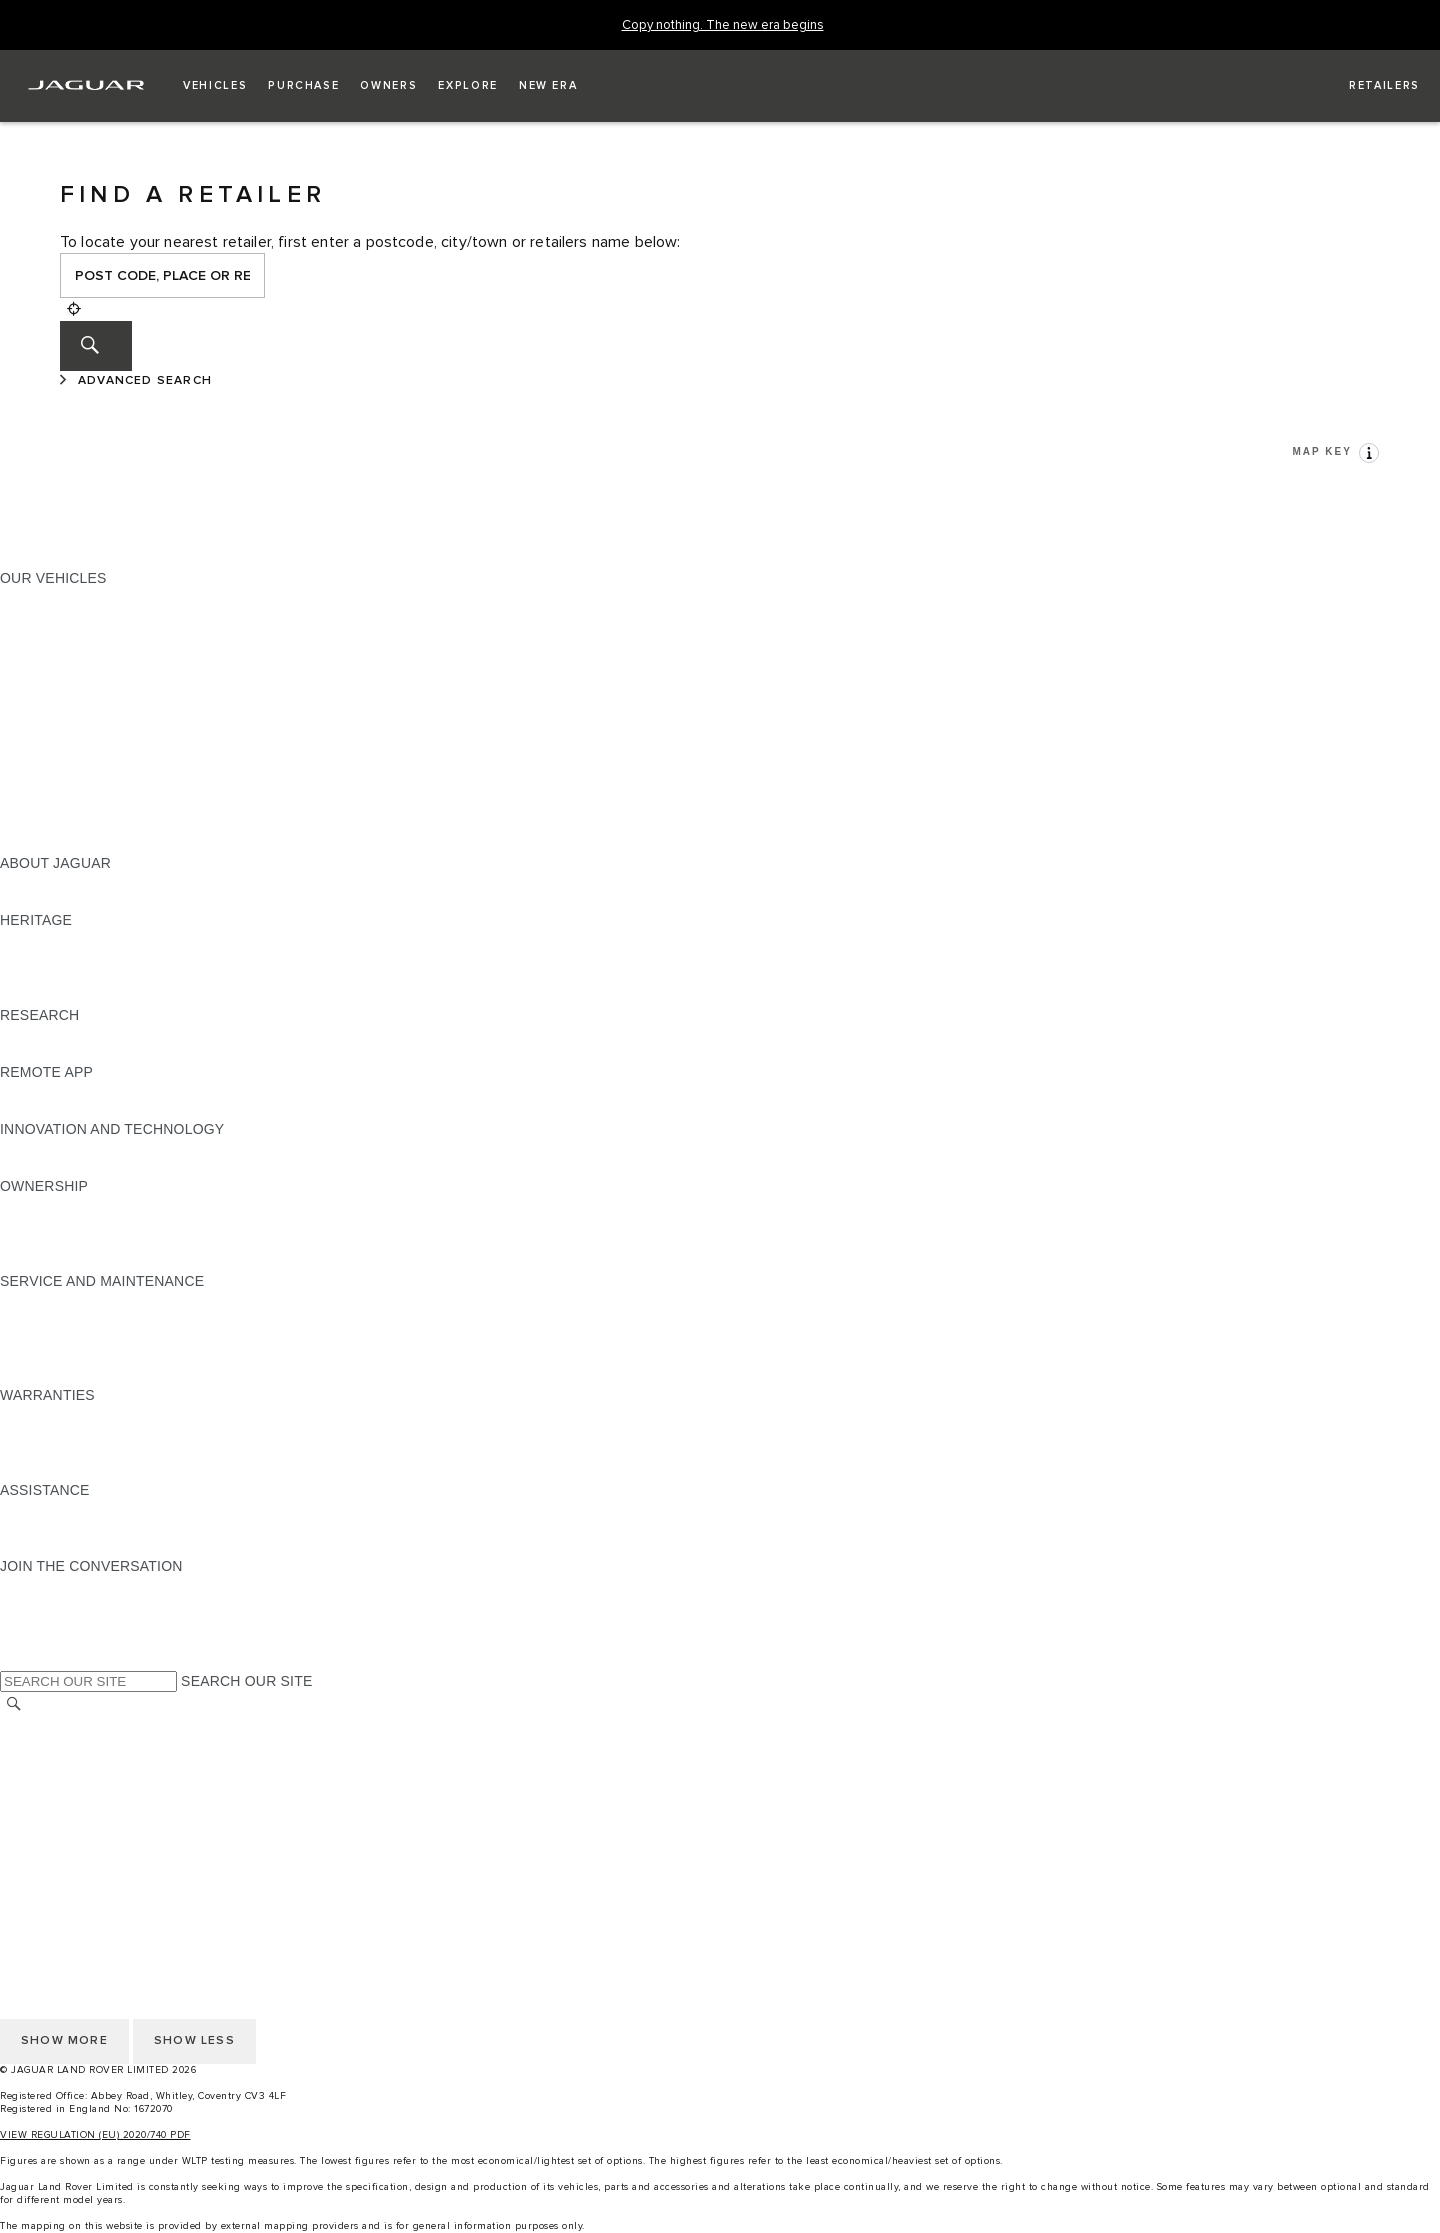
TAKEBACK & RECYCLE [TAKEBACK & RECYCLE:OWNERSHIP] (80, 1262)
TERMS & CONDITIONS (79, 1762)
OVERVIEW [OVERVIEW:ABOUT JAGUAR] (38, 882)
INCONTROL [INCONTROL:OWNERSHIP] (42, 1224)
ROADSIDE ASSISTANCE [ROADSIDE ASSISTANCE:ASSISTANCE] (84, 1509)
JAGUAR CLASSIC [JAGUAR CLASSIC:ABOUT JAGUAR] (61, 901)
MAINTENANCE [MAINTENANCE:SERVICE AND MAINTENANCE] (52, 1300)
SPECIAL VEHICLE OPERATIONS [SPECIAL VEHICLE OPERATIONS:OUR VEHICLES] (111, 787)
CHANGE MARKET (62, 1724)
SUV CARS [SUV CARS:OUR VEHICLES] (36, 730)
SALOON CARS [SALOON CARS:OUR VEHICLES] (51, 711)
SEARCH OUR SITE (246, 1681)
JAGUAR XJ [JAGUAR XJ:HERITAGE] (39, 977)
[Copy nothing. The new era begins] (723, 25)
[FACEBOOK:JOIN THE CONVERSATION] (47, 1642)
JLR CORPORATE (59, 1819)
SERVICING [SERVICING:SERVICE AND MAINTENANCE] (39, 1319)
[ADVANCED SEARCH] (139, 381)
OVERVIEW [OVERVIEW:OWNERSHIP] (38, 1205)
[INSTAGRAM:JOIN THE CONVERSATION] (50, 1585)
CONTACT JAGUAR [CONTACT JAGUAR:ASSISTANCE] (65, 1528)
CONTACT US (46, 1838)
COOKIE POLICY (56, 1800)
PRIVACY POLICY (59, 1781)
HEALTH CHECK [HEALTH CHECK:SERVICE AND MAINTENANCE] (55, 1338)
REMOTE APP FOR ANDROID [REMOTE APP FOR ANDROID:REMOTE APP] (98, 1110)
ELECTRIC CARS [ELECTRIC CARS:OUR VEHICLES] (57, 768)
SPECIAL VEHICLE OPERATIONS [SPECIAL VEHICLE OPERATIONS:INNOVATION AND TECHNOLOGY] (111, 1167)
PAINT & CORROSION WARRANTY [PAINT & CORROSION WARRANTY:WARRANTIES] (116, 1471)
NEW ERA (33, 844)
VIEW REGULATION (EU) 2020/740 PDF (95, 2135)
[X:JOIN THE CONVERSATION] (14, 1661)
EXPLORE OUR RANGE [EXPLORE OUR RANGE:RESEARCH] (79, 1034)
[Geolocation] (74, 309)
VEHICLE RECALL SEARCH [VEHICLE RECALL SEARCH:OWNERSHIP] (92, 1243)
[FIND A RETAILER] (1366, 86)
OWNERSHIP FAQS (65, 825)
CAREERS (34, 1743)
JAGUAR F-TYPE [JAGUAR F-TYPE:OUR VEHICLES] (56, 654)
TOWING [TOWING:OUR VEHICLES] (29, 749)
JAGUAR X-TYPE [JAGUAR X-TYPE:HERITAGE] (57, 939)
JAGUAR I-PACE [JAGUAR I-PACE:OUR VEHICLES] (54, 635)
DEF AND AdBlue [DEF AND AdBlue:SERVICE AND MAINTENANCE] (56, 1357)
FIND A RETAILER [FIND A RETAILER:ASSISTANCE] (59, 1547)
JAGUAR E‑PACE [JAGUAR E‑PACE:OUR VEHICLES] (57, 616)
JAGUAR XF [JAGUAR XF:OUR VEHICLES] (40, 692)
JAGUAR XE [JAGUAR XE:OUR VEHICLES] (40, 673)
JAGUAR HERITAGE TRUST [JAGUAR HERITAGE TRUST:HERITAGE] (93, 996)
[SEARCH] (96, 346)
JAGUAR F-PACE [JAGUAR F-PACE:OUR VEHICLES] (57, 597)
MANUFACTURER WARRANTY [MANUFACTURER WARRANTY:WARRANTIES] (102, 1433)
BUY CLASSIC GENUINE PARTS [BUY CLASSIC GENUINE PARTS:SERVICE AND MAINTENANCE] (107, 1376)
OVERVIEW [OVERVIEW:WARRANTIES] (38, 1414)
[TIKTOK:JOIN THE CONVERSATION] (33, 1604)
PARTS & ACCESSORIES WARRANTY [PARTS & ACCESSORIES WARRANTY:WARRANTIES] (126, 1452)
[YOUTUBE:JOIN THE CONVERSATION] (42, 1623)
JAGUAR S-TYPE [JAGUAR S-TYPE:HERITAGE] (57, 958)
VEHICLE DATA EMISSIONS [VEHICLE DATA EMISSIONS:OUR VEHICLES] (92, 806)
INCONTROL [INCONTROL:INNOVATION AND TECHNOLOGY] (42, 1148)
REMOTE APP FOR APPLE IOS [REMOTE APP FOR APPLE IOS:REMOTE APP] (102, 1091)
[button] (215, 86)
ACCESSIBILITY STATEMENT (97, 1857)
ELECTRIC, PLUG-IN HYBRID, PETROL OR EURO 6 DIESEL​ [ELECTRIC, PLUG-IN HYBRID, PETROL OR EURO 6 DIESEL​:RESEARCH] (199, 1053)
